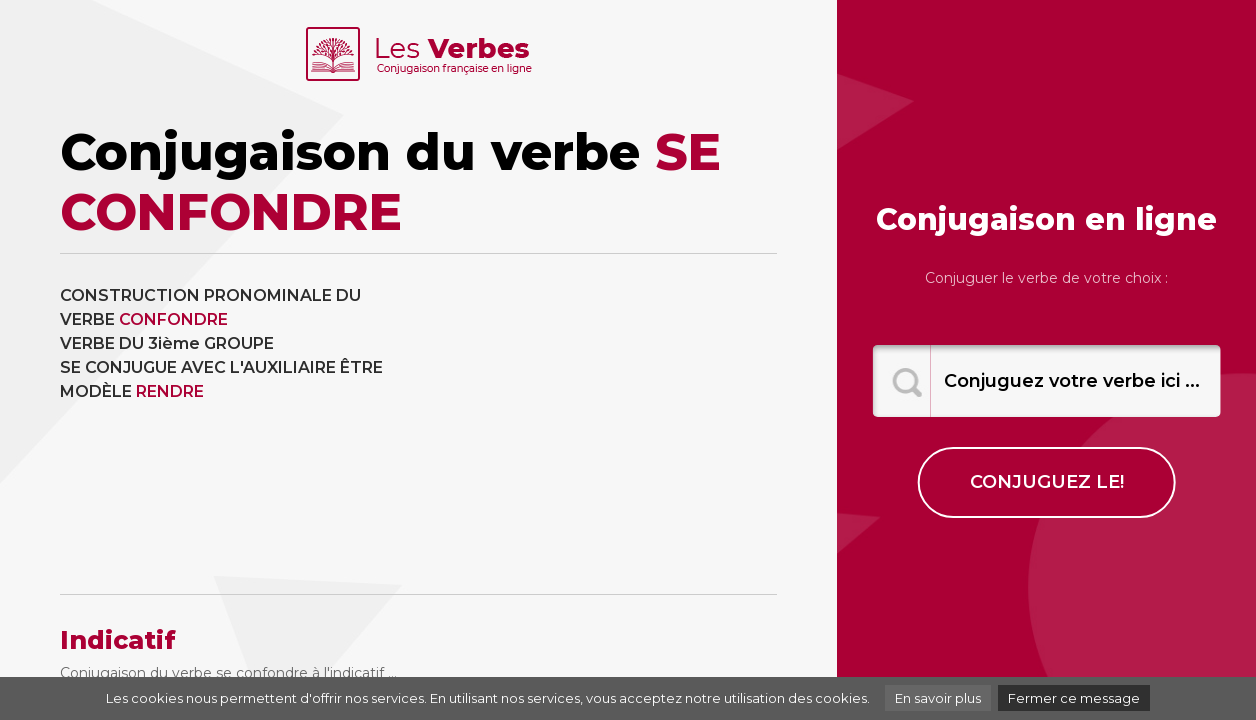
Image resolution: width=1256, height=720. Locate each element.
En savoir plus (938, 698)
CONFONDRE (173, 319)
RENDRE (170, 391)
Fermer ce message (1074, 698)
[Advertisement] (606, 424)
